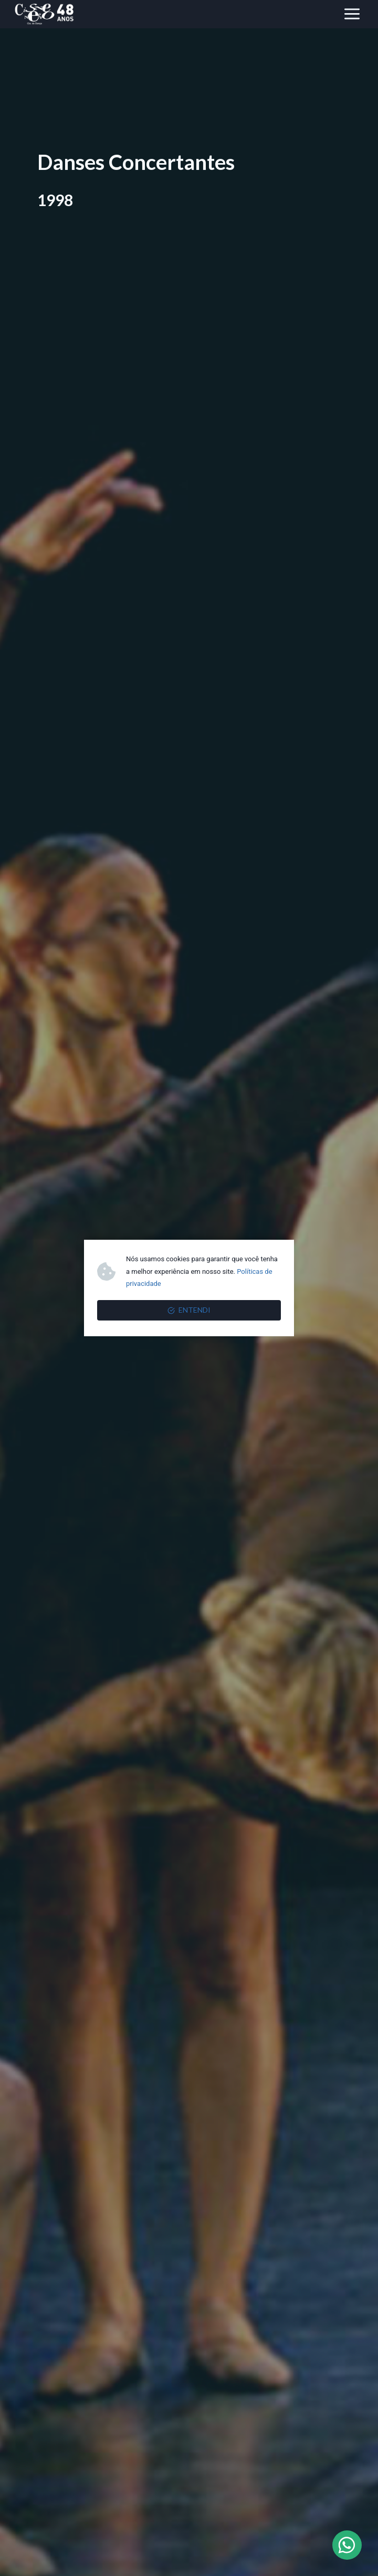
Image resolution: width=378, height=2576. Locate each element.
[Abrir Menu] (351, 14)
